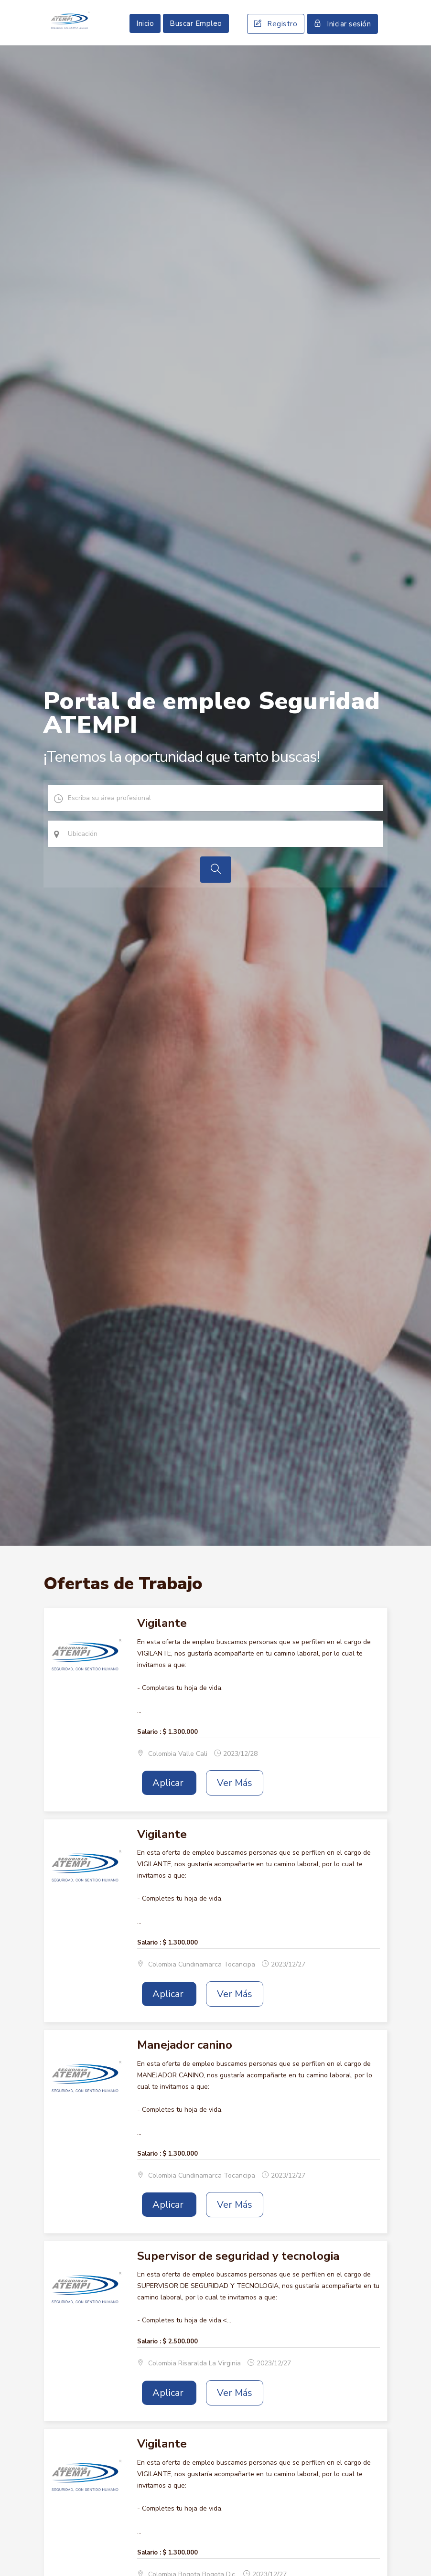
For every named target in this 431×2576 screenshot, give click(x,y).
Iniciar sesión (342, 36)
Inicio (145, 36)
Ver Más (234, 1807)
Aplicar (169, 1807)
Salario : (149, 1756)
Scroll (414, 2553)
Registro (275, 36)
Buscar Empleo (196, 36)
